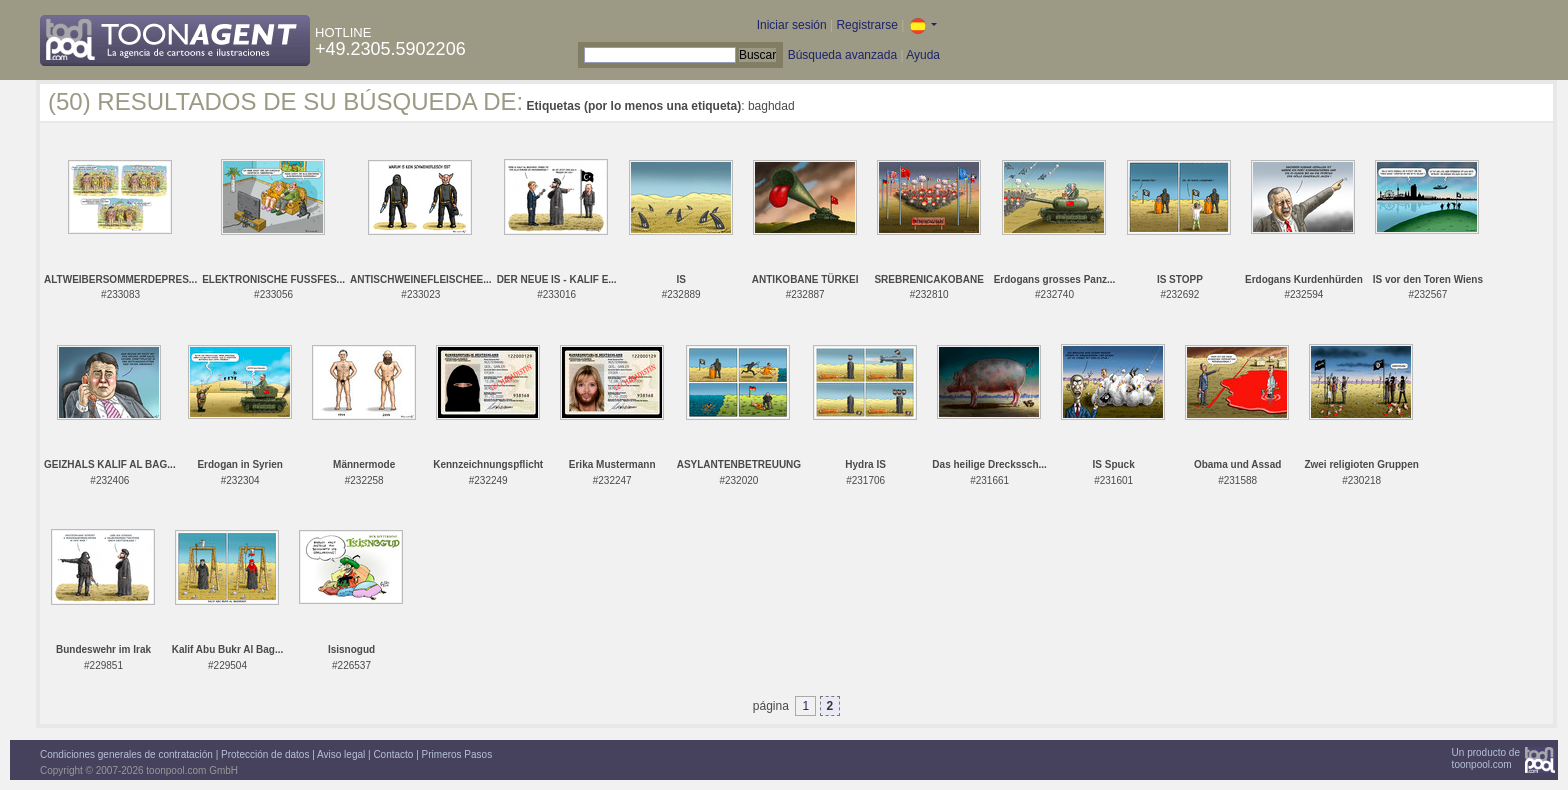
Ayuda (923, 55)
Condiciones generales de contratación (126, 754)
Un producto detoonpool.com (1486, 758)
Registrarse (866, 25)
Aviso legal (341, 754)
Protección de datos (265, 754)
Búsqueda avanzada (842, 55)
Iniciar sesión (792, 25)
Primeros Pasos (457, 754)
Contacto (393, 754)
